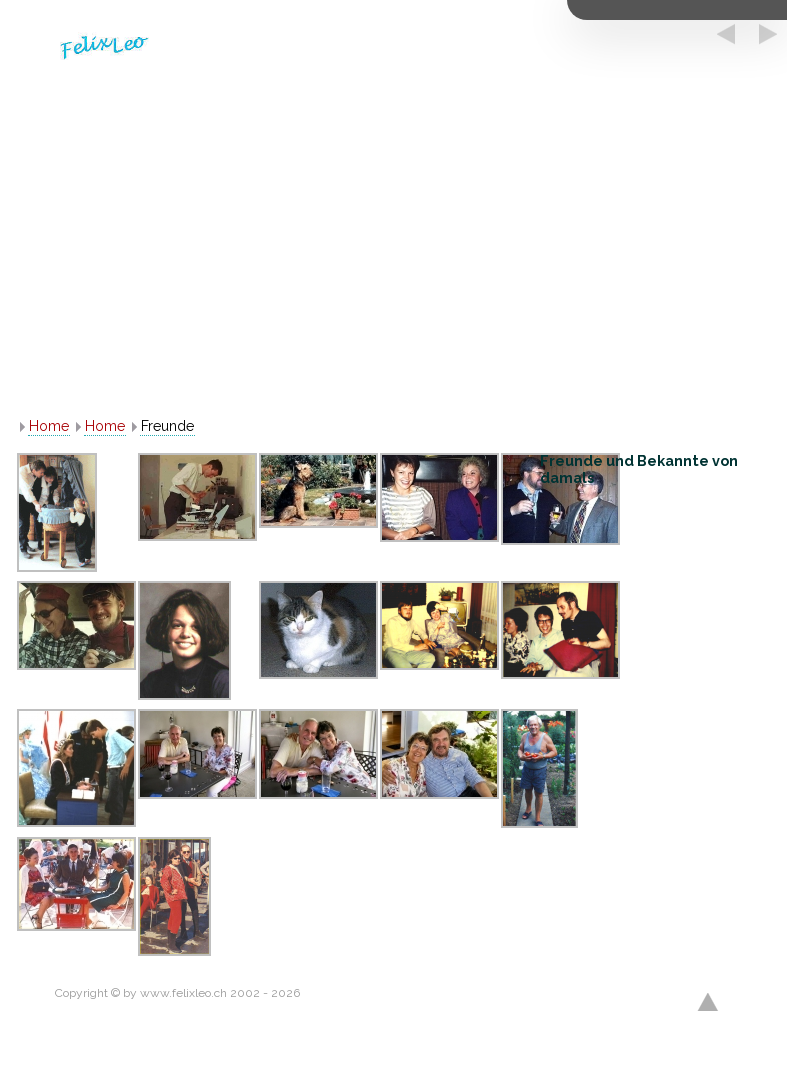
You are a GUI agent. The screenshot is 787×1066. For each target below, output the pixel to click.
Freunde (167, 426)
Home (49, 426)
